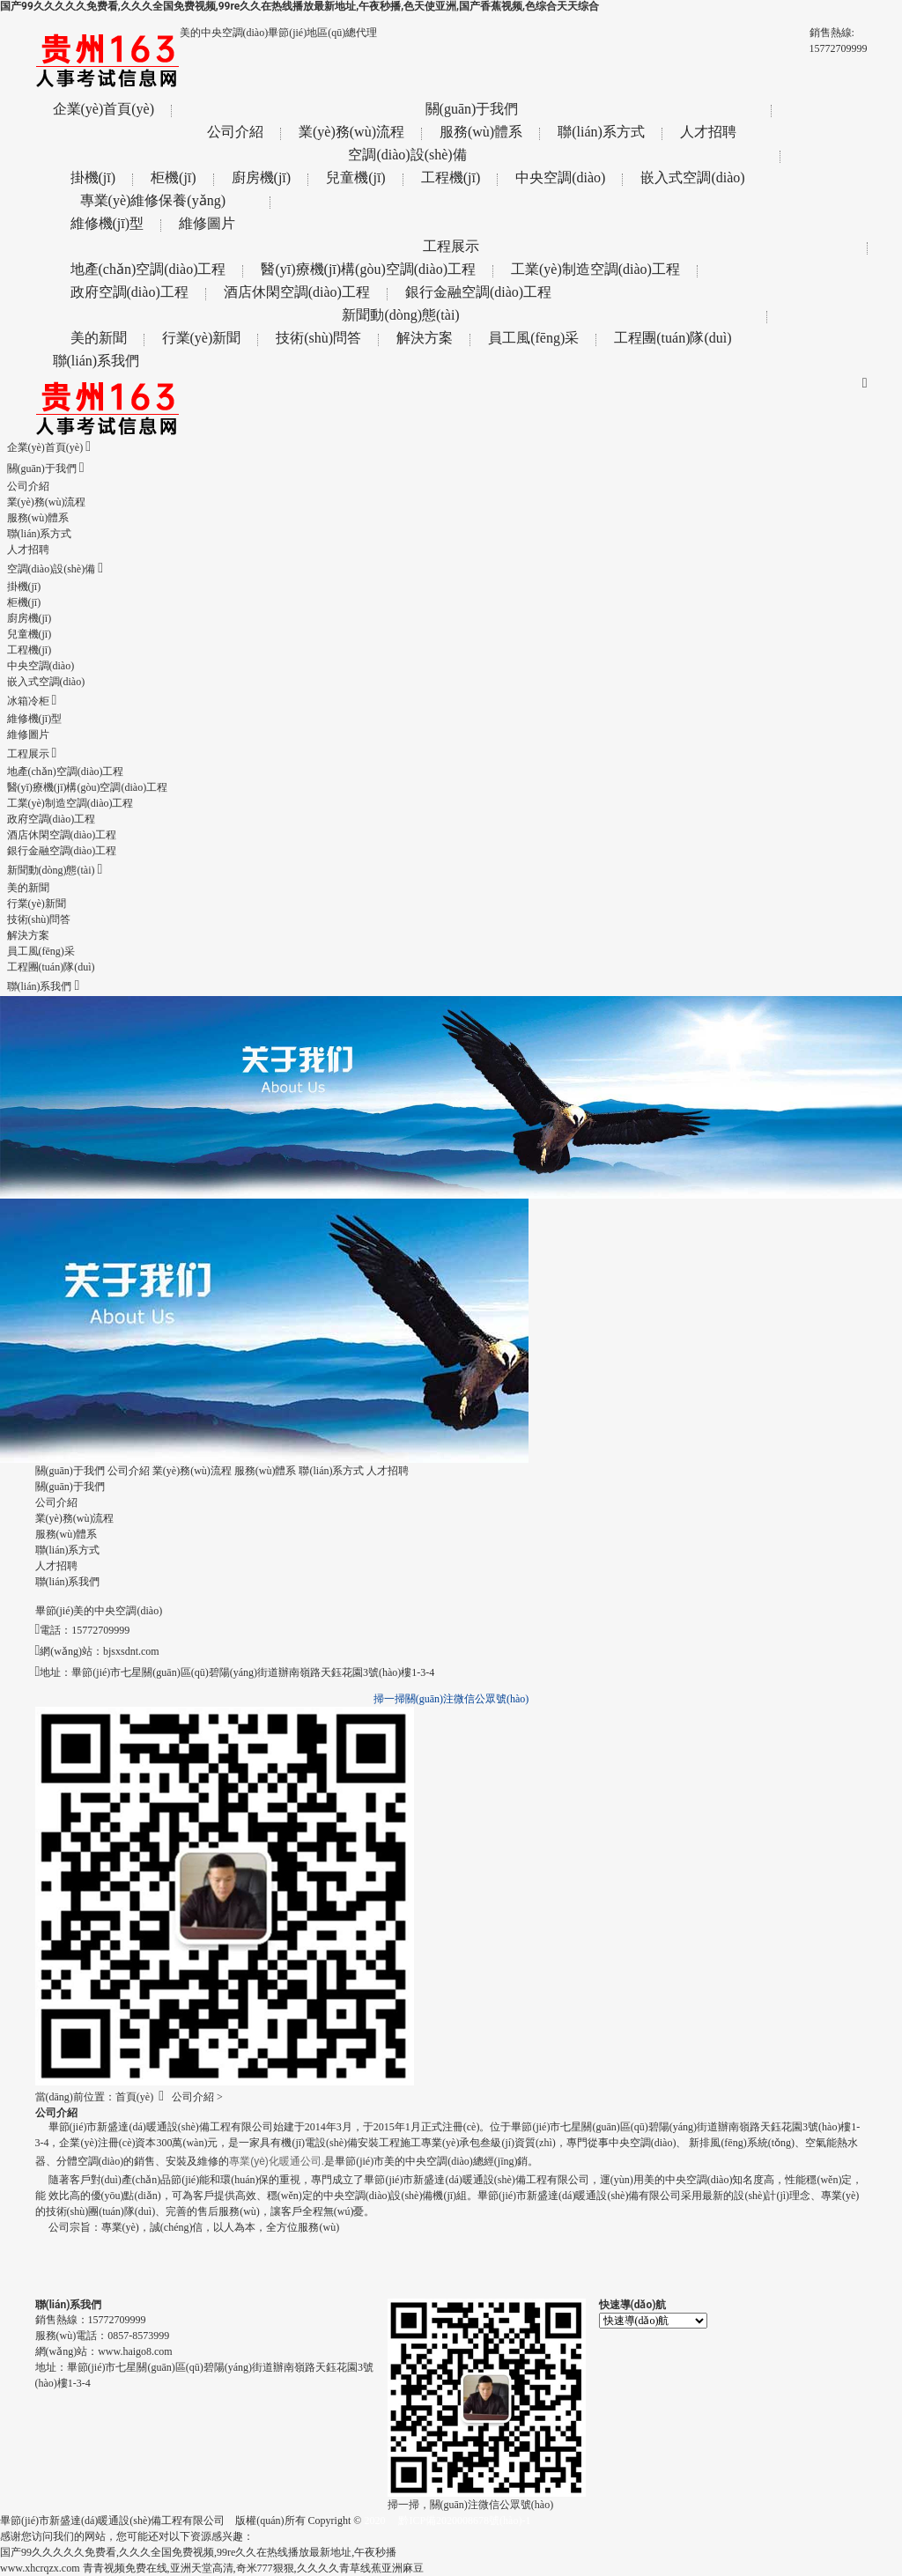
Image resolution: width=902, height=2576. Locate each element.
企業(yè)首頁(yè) (104, 108)
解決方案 (424, 337)
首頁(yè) (134, 2097)
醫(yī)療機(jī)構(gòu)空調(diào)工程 (368, 269)
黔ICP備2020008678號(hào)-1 (464, 2520)
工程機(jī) (451, 177)
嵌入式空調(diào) (692, 177)
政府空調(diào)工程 (129, 291)
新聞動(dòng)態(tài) (400, 314)
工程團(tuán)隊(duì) (672, 337)
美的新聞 (98, 337)
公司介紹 (235, 131)
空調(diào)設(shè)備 (407, 154)
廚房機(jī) (262, 177)
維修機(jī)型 (107, 223)
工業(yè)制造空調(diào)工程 (595, 269)
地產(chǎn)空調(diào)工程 (148, 269)
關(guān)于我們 (472, 108)
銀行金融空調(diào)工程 (478, 291)
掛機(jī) (93, 177)
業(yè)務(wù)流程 (351, 131)
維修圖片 (207, 223)
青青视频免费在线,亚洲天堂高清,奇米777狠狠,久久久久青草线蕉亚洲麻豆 (253, 2568)
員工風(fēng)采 (533, 337)
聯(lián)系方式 (601, 131)
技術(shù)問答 (318, 337)
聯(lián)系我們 (96, 360)
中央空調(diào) (560, 177)
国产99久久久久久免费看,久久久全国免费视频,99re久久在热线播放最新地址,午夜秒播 (198, 2552)
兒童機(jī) (356, 177)
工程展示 (451, 246)
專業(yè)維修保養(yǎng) (153, 200)
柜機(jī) (173, 177)
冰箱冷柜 (32, 701)
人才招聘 (708, 131)
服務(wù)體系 (481, 131)
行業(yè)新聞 (201, 337)
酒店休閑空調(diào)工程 (297, 291)
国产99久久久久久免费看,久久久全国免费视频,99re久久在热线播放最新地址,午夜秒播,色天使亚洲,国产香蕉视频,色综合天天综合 (299, 6)
